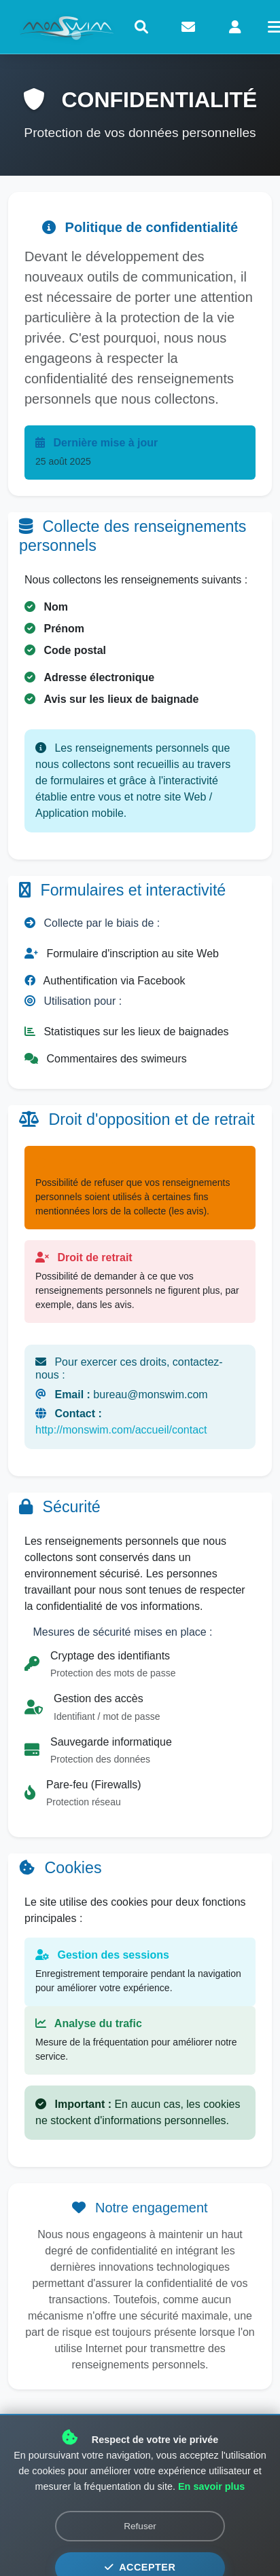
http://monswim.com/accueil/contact (121, 1430)
